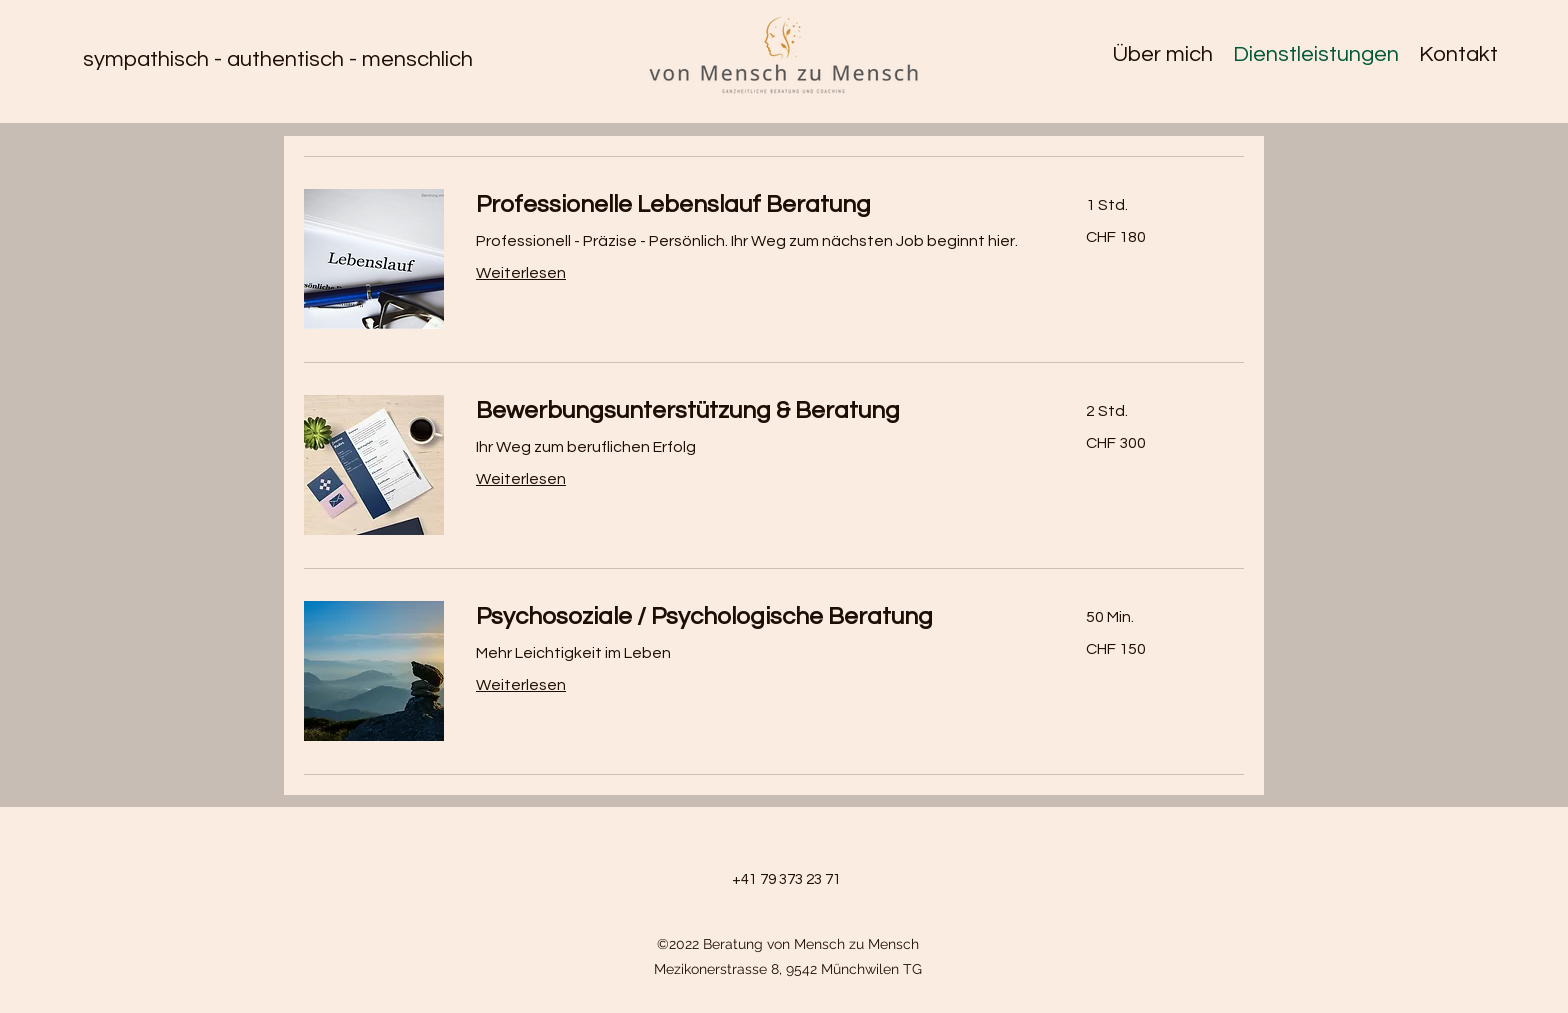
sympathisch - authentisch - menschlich (278, 59)
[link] (757, 205)
